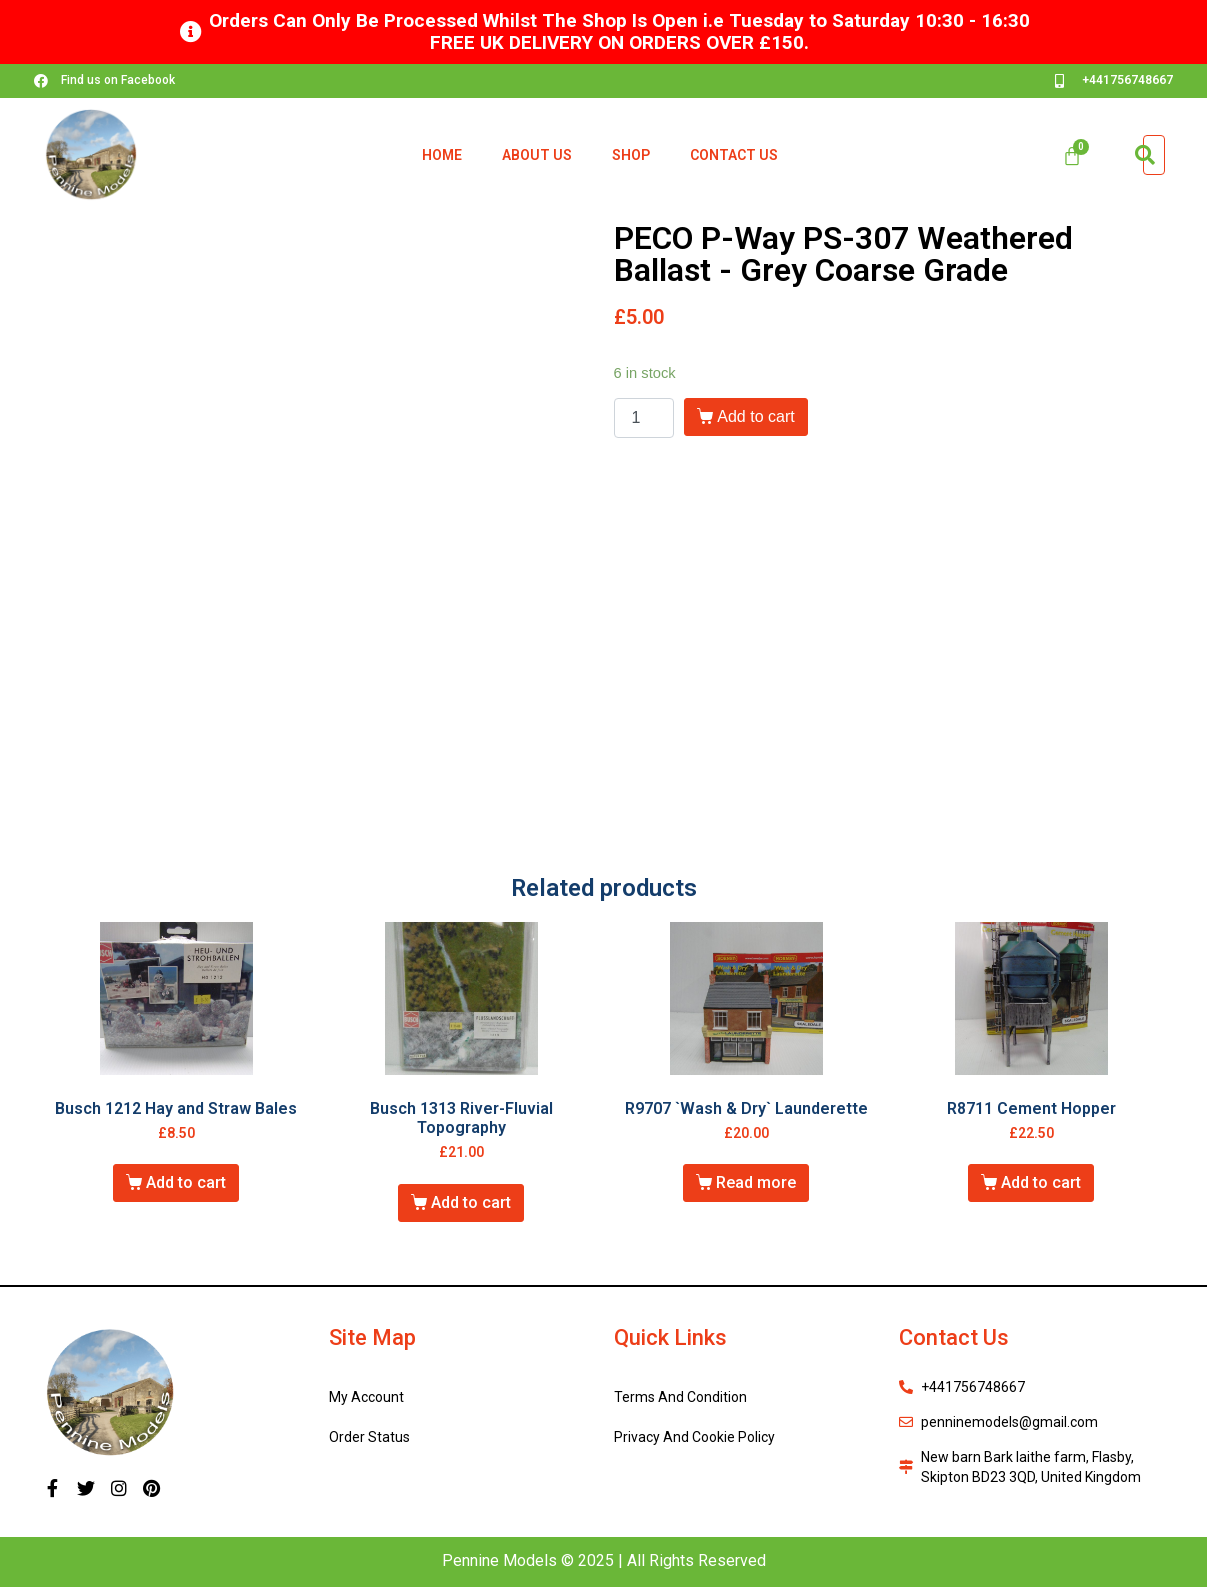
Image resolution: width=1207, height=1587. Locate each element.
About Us (537, 155)
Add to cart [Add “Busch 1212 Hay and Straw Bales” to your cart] (186, 1182)
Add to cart (755, 416)
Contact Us (734, 155)
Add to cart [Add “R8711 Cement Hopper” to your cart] (1041, 1182)
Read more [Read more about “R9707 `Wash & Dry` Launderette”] (756, 1182)
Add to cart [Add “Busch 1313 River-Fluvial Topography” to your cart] (471, 1202)
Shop (631, 155)
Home (442, 155)
